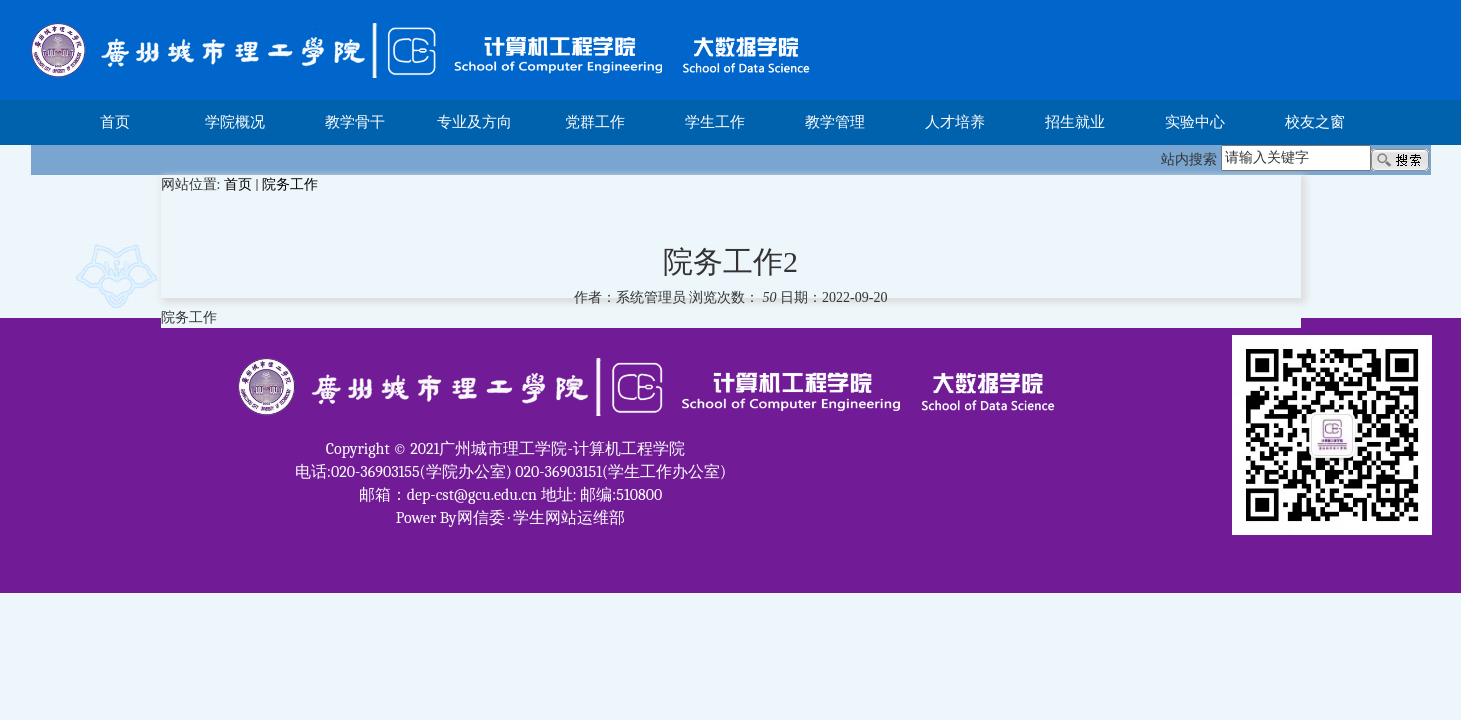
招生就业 (1075, 122)
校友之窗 (1315, 122)
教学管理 (835, 122)
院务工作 (290, 184)
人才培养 (955, 122)
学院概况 (235, 122)
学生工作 (715, 122)
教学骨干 (355, 122)
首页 (115, 122)
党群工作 (595, 122)
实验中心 (1195, 122)
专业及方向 (474, 122)
